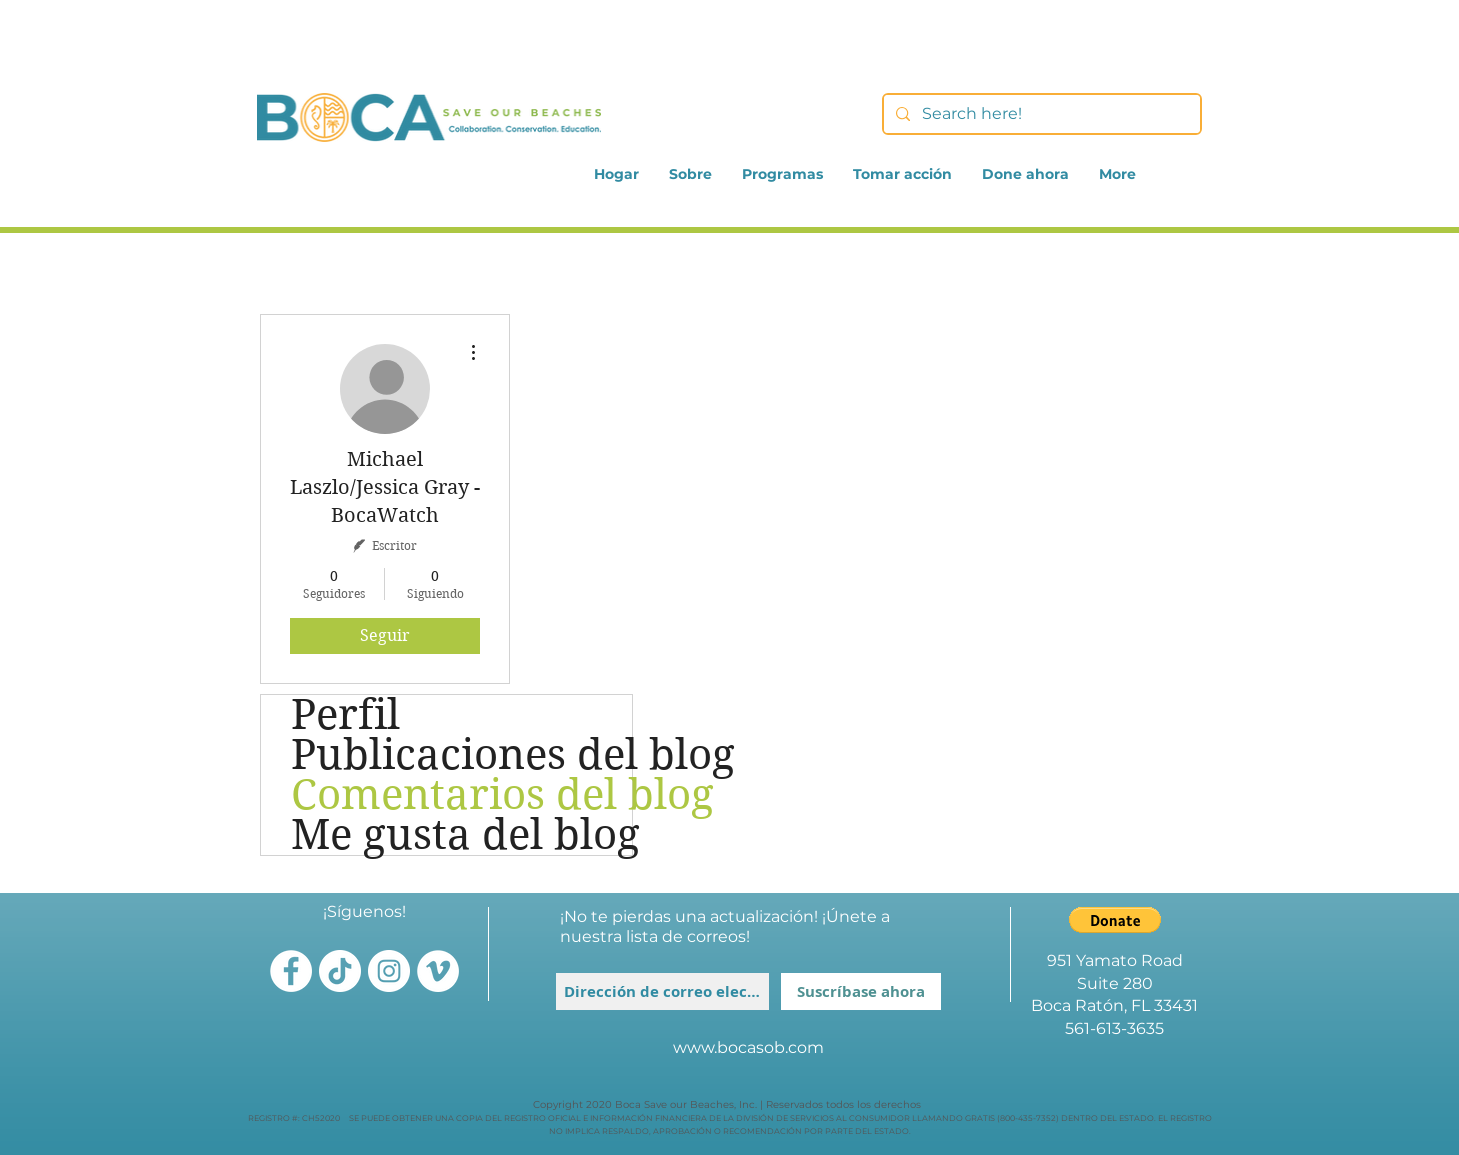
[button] (1115, 920)
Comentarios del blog (461, 795)
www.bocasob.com (748, 1047)
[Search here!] (1040, 114)
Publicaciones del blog (461, 755)
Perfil (345, 715)
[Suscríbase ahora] (861, 991)
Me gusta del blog (461, 835)
